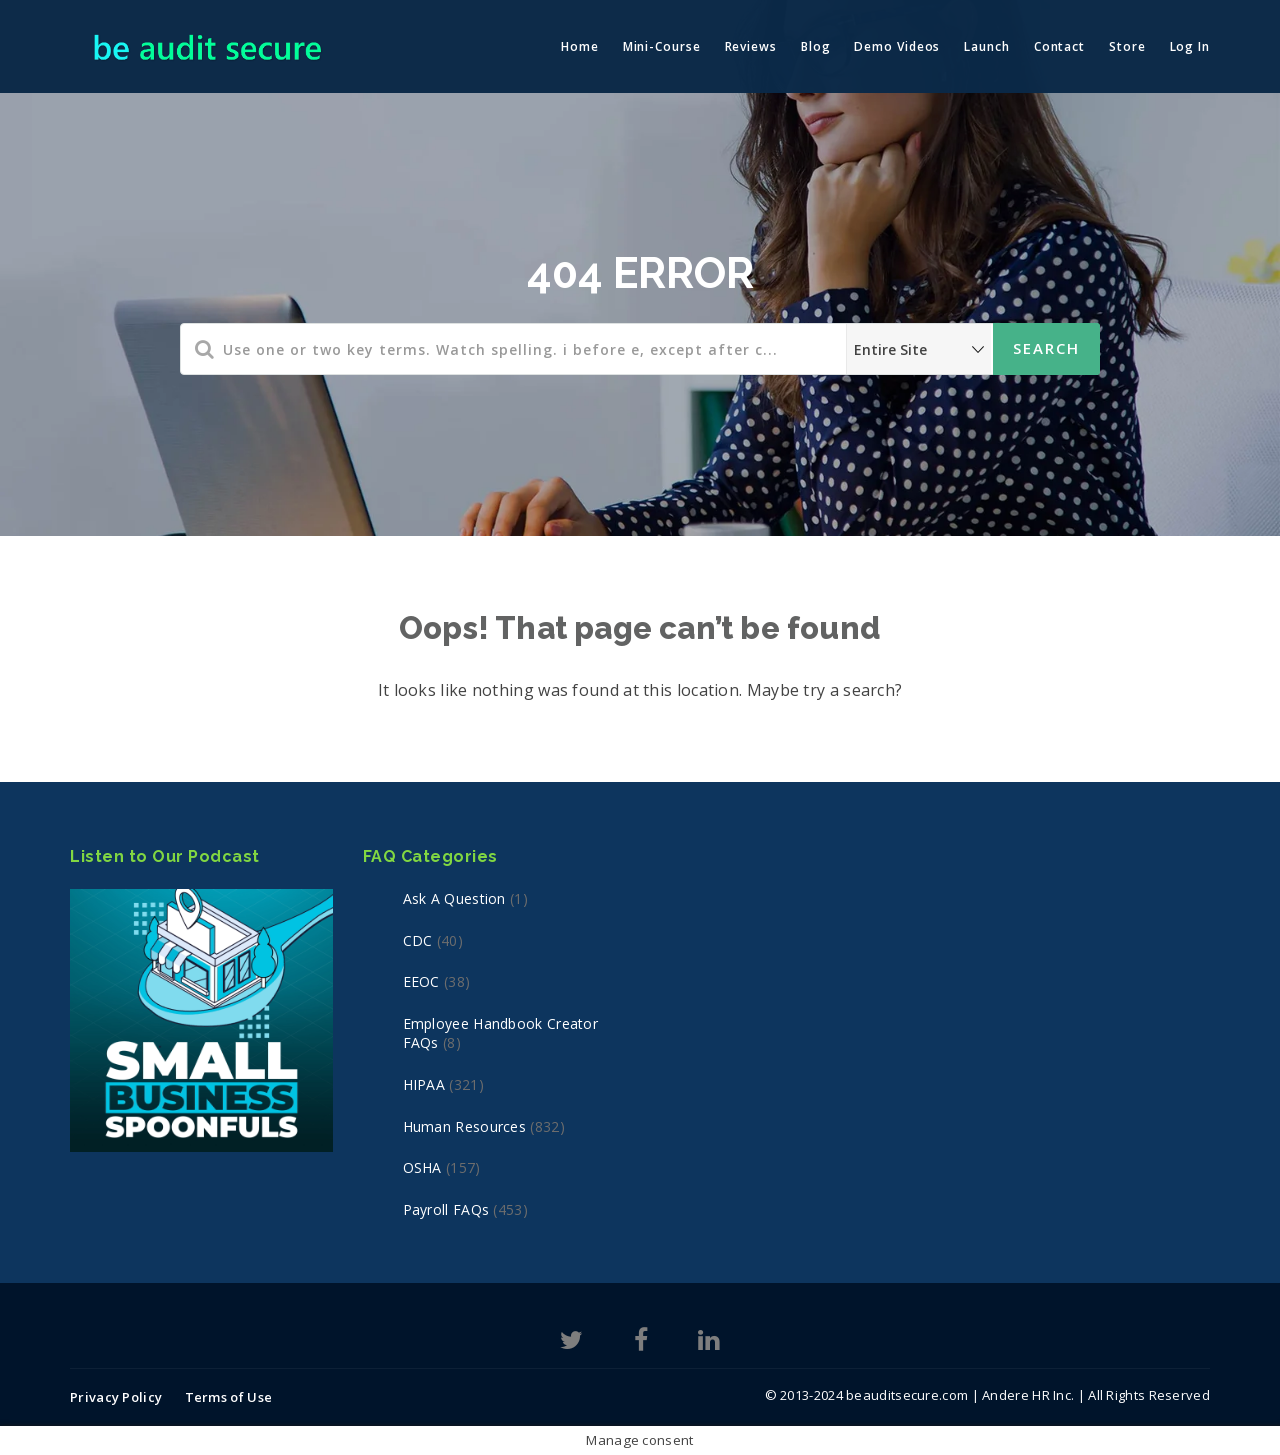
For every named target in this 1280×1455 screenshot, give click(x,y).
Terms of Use (229, 1397)
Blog (816, 46)
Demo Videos (897, 46)
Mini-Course (662, 46)
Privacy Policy (116, 1397)
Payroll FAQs (446, 1209)
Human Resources (465, 1126)
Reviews (751, 46)
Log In (1190, 46)
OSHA (422, 1167)
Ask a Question (454, 898)
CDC (418, 940)
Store (1127, 46)
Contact (1059, 46)
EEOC (421, 981)
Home (580, 46)
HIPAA (424, 1084)
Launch (986, 46)
